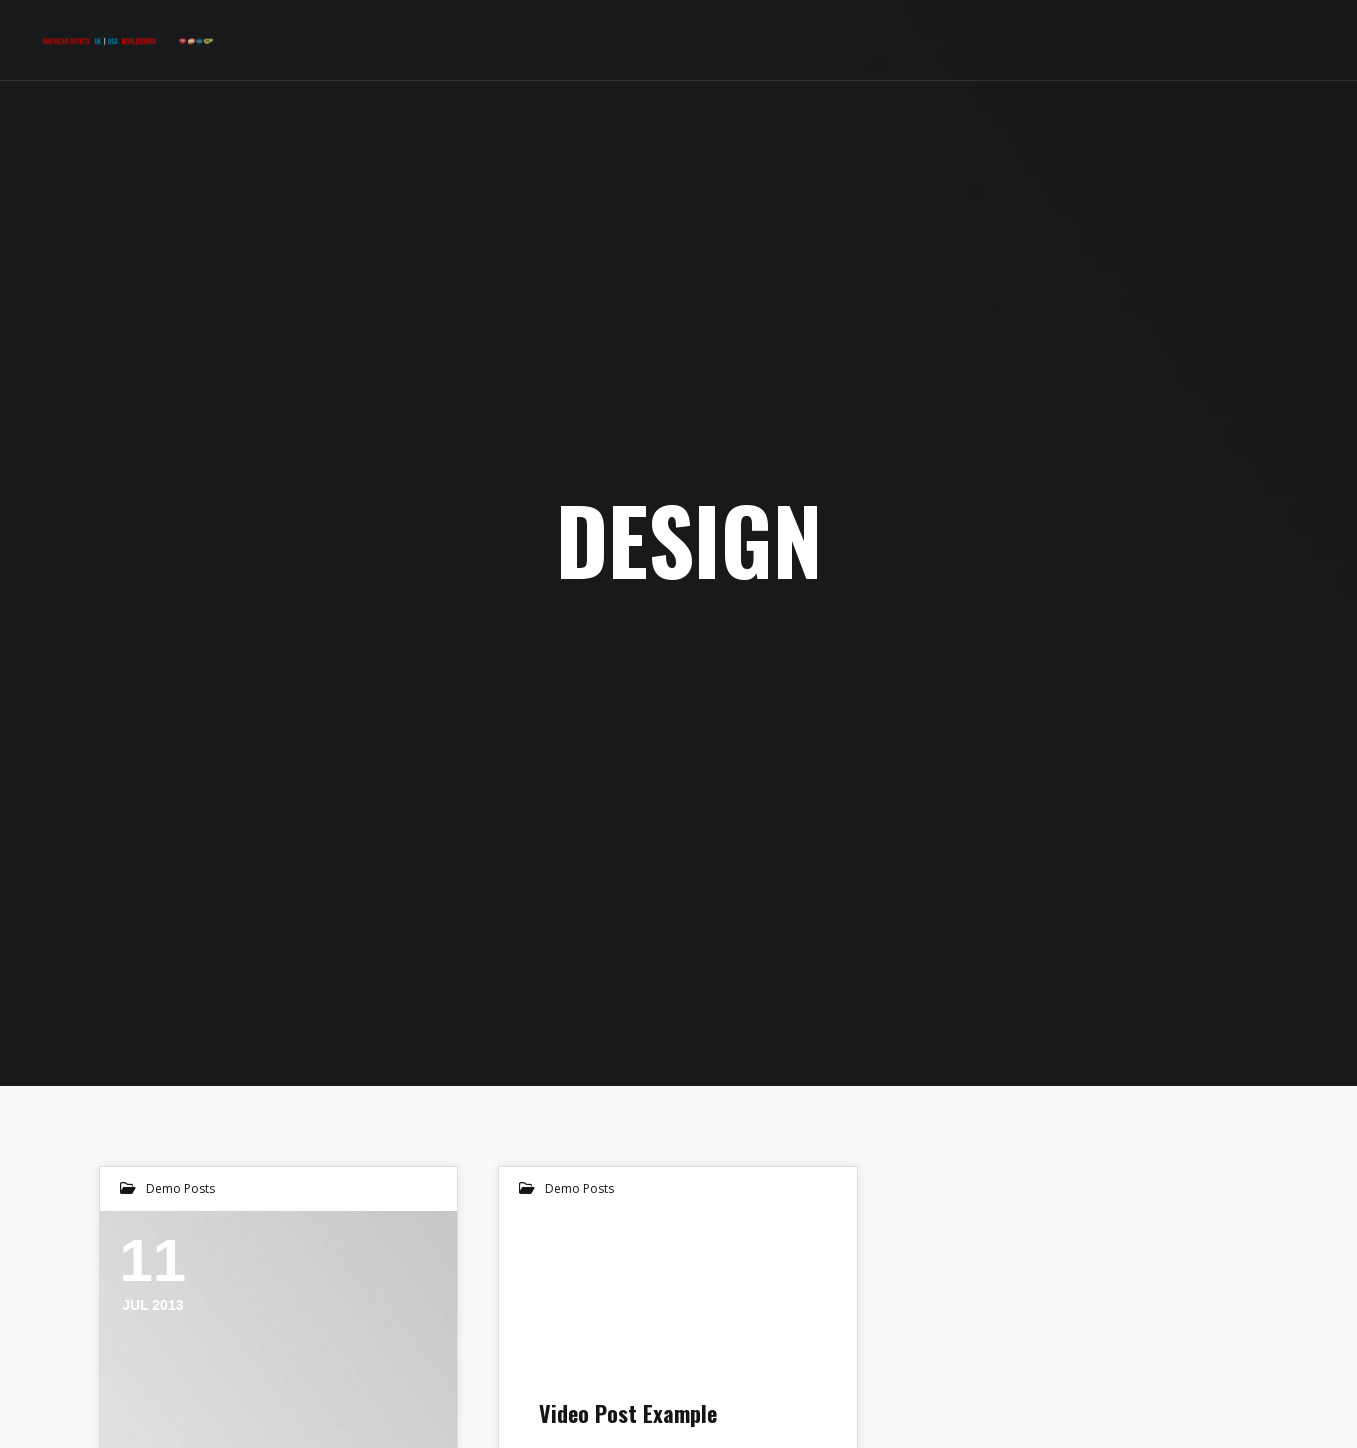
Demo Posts (180, 1188)
